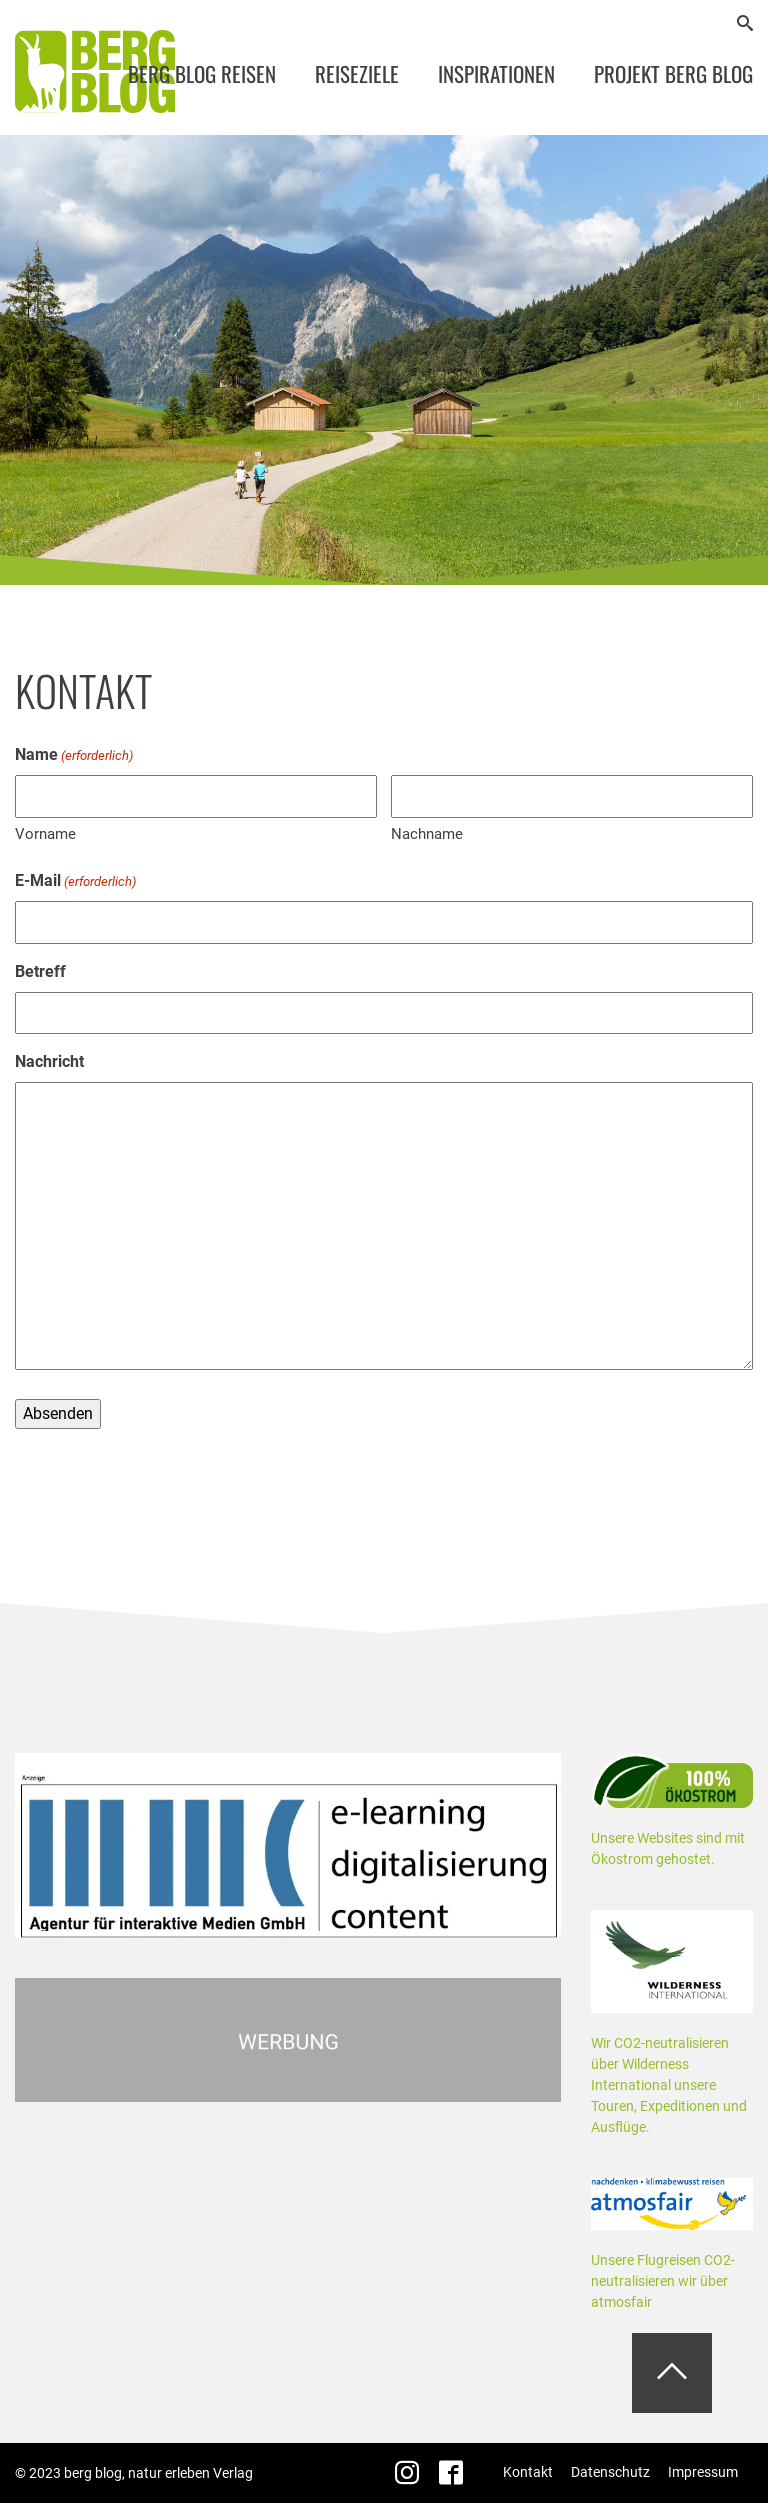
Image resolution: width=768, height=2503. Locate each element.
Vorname (45, 834)
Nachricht (49, 1061)
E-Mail (75, 881)
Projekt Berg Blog (673, 73)
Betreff (40, 971)
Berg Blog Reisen (202, 73)
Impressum (703, 2472)
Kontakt (528, 2472)
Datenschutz (610, 2472)
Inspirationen (496, 73)
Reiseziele (357, 73)
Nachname (427, 834)
